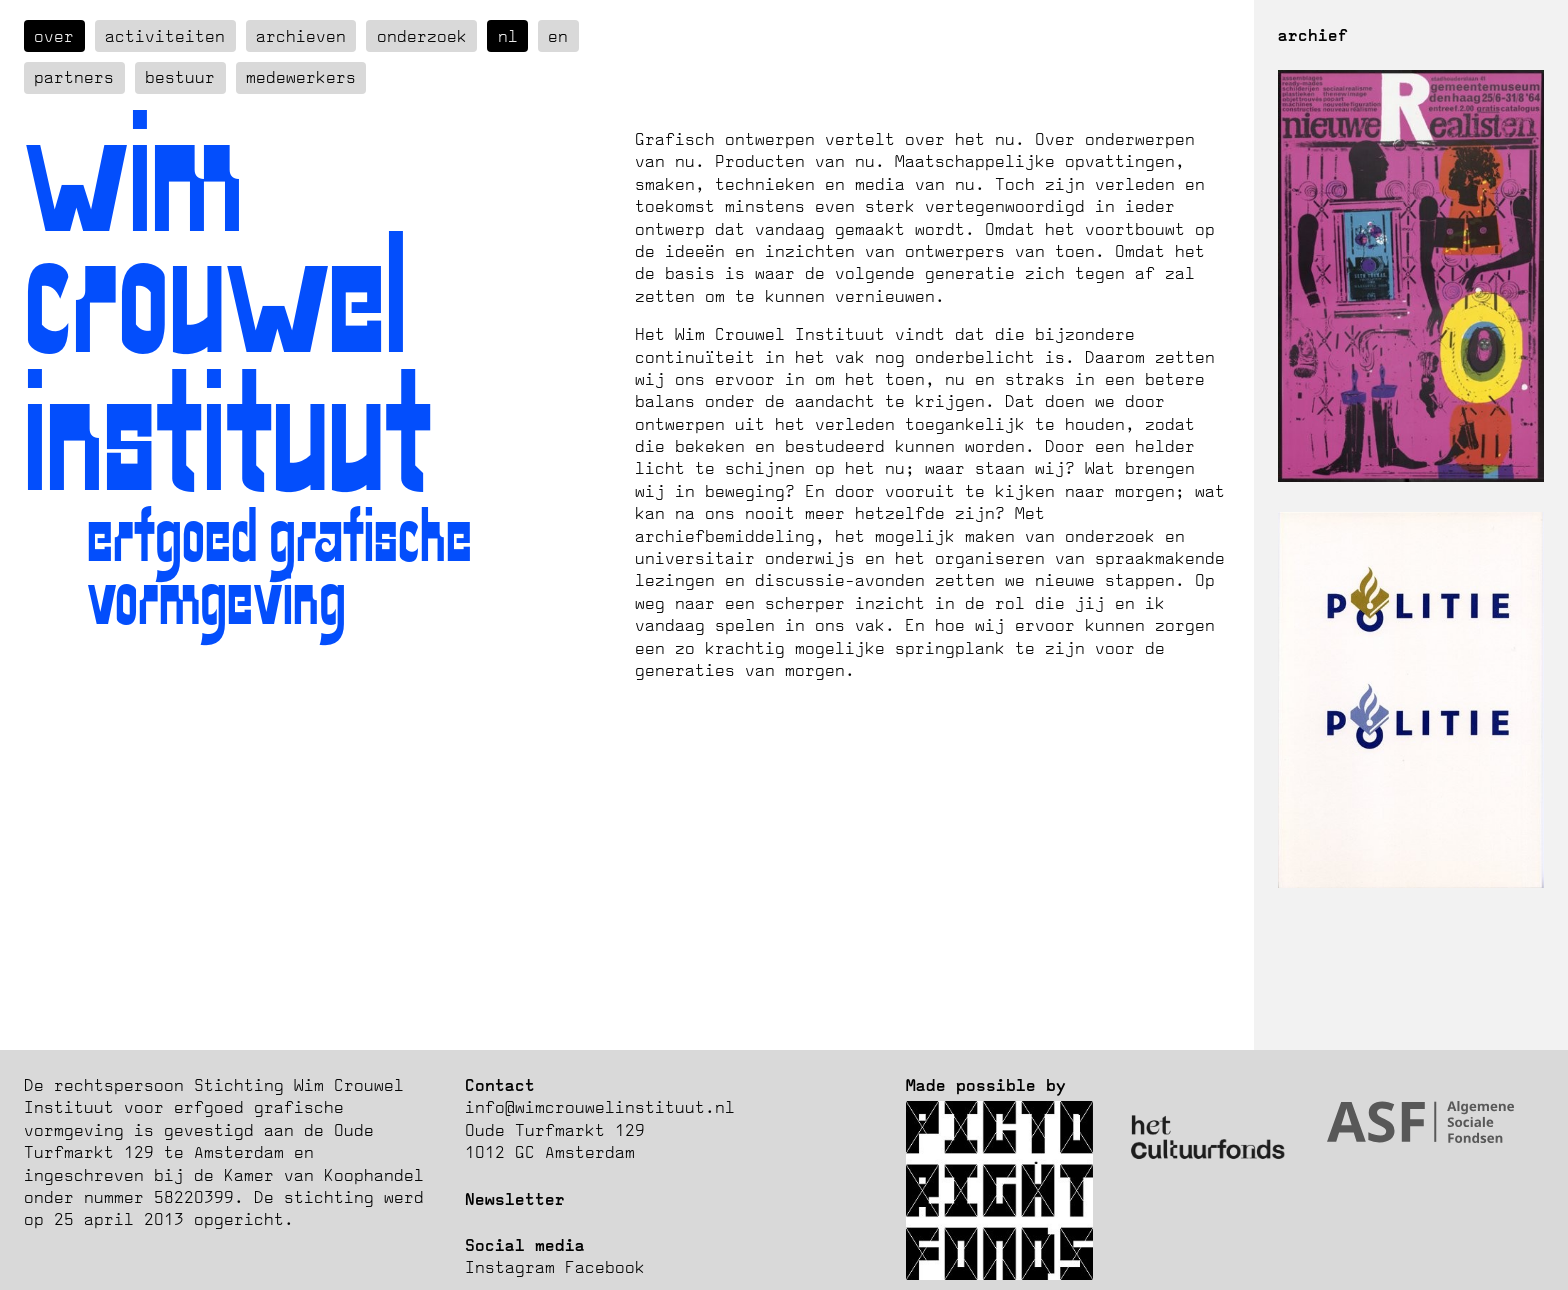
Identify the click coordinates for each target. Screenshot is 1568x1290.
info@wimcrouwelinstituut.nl (600, 1107)
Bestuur (180, 77)
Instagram (510, 1267)
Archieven (301, 36)
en (558, 36)
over (54, 36)
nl (508, 36)
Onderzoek (422, 36)
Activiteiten (165, 36)
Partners (74, 77)
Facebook (605, 1267)
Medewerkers (301, 77)
